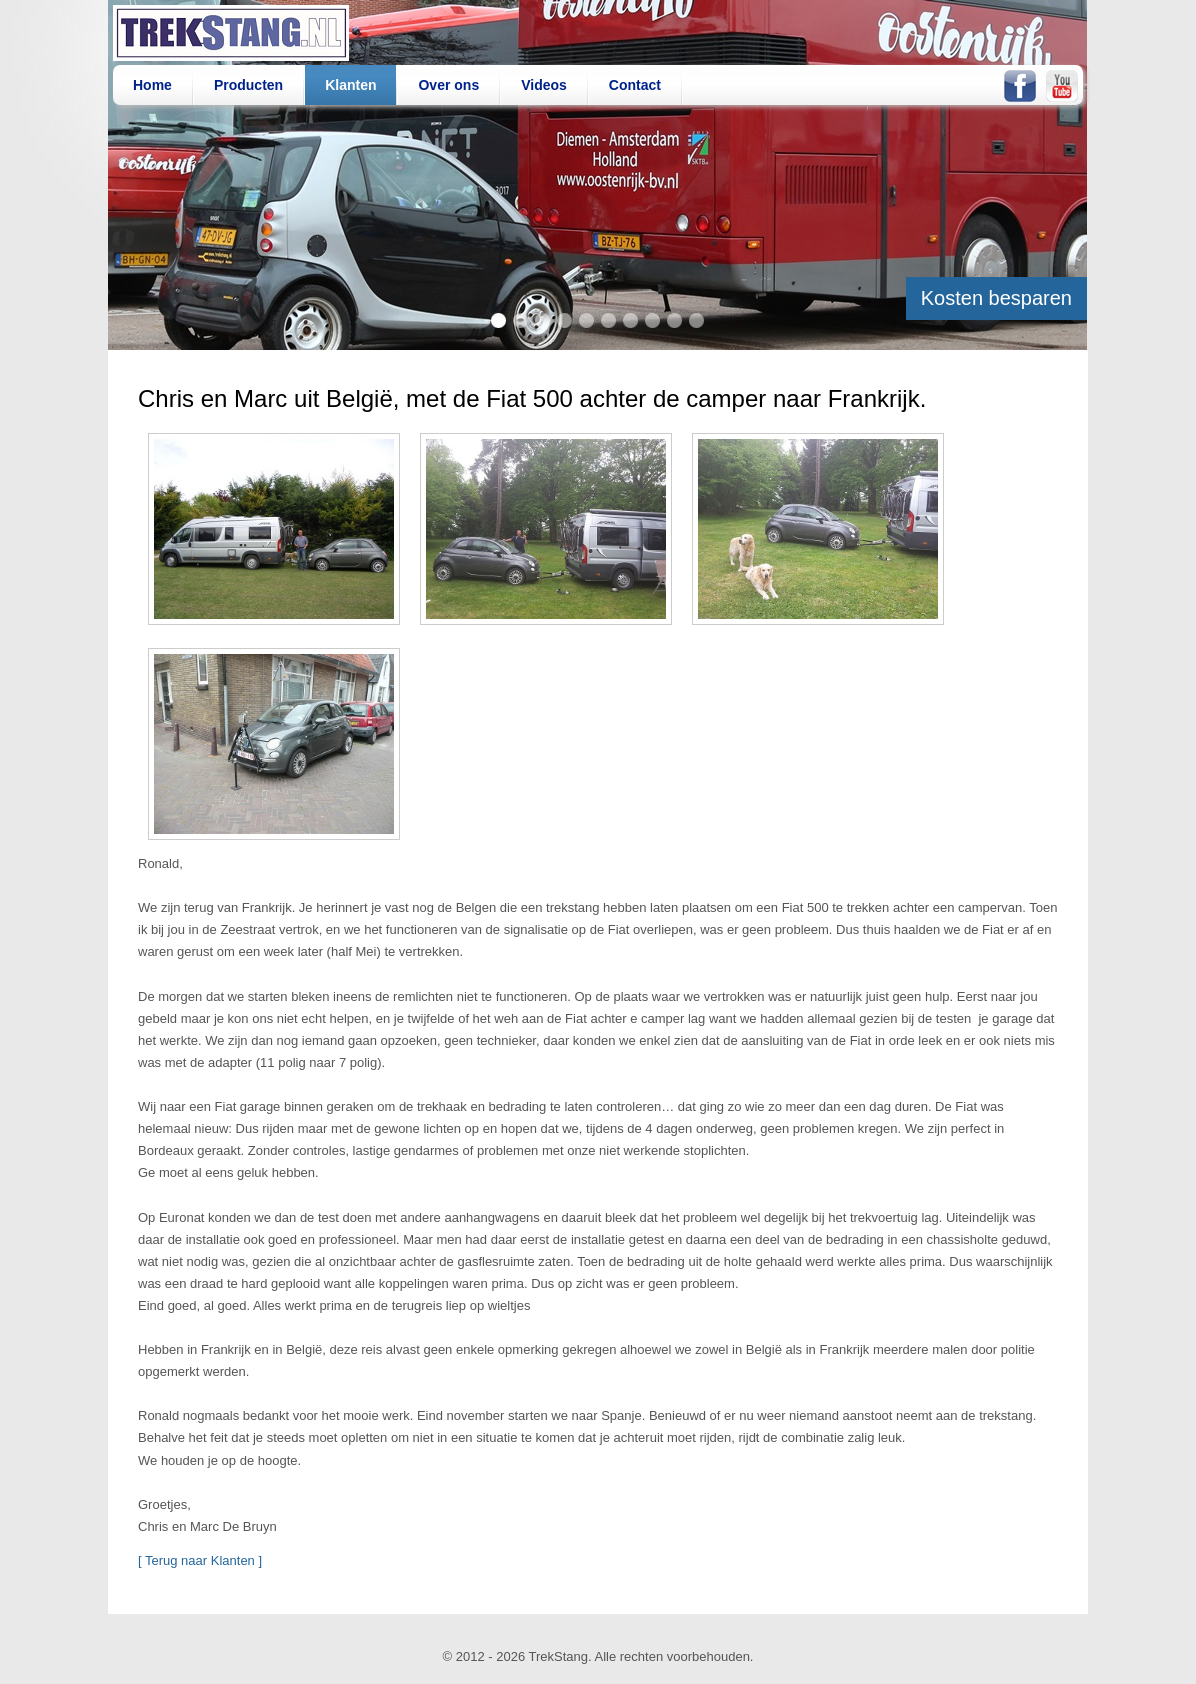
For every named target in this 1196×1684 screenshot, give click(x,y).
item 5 (586, 320)
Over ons (448, 85)
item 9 (674, 320)
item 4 (564, 320)
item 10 (696, 320)
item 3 (542, 320)
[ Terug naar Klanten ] (200, 1560)
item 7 (630, 320)
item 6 (608, 320)
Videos (544, 85)
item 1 (498, 320)
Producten (248, 85)
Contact (635, 85)
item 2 (520, 320)
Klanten (350, 85)
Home (152, 85)
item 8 (652, 320)
